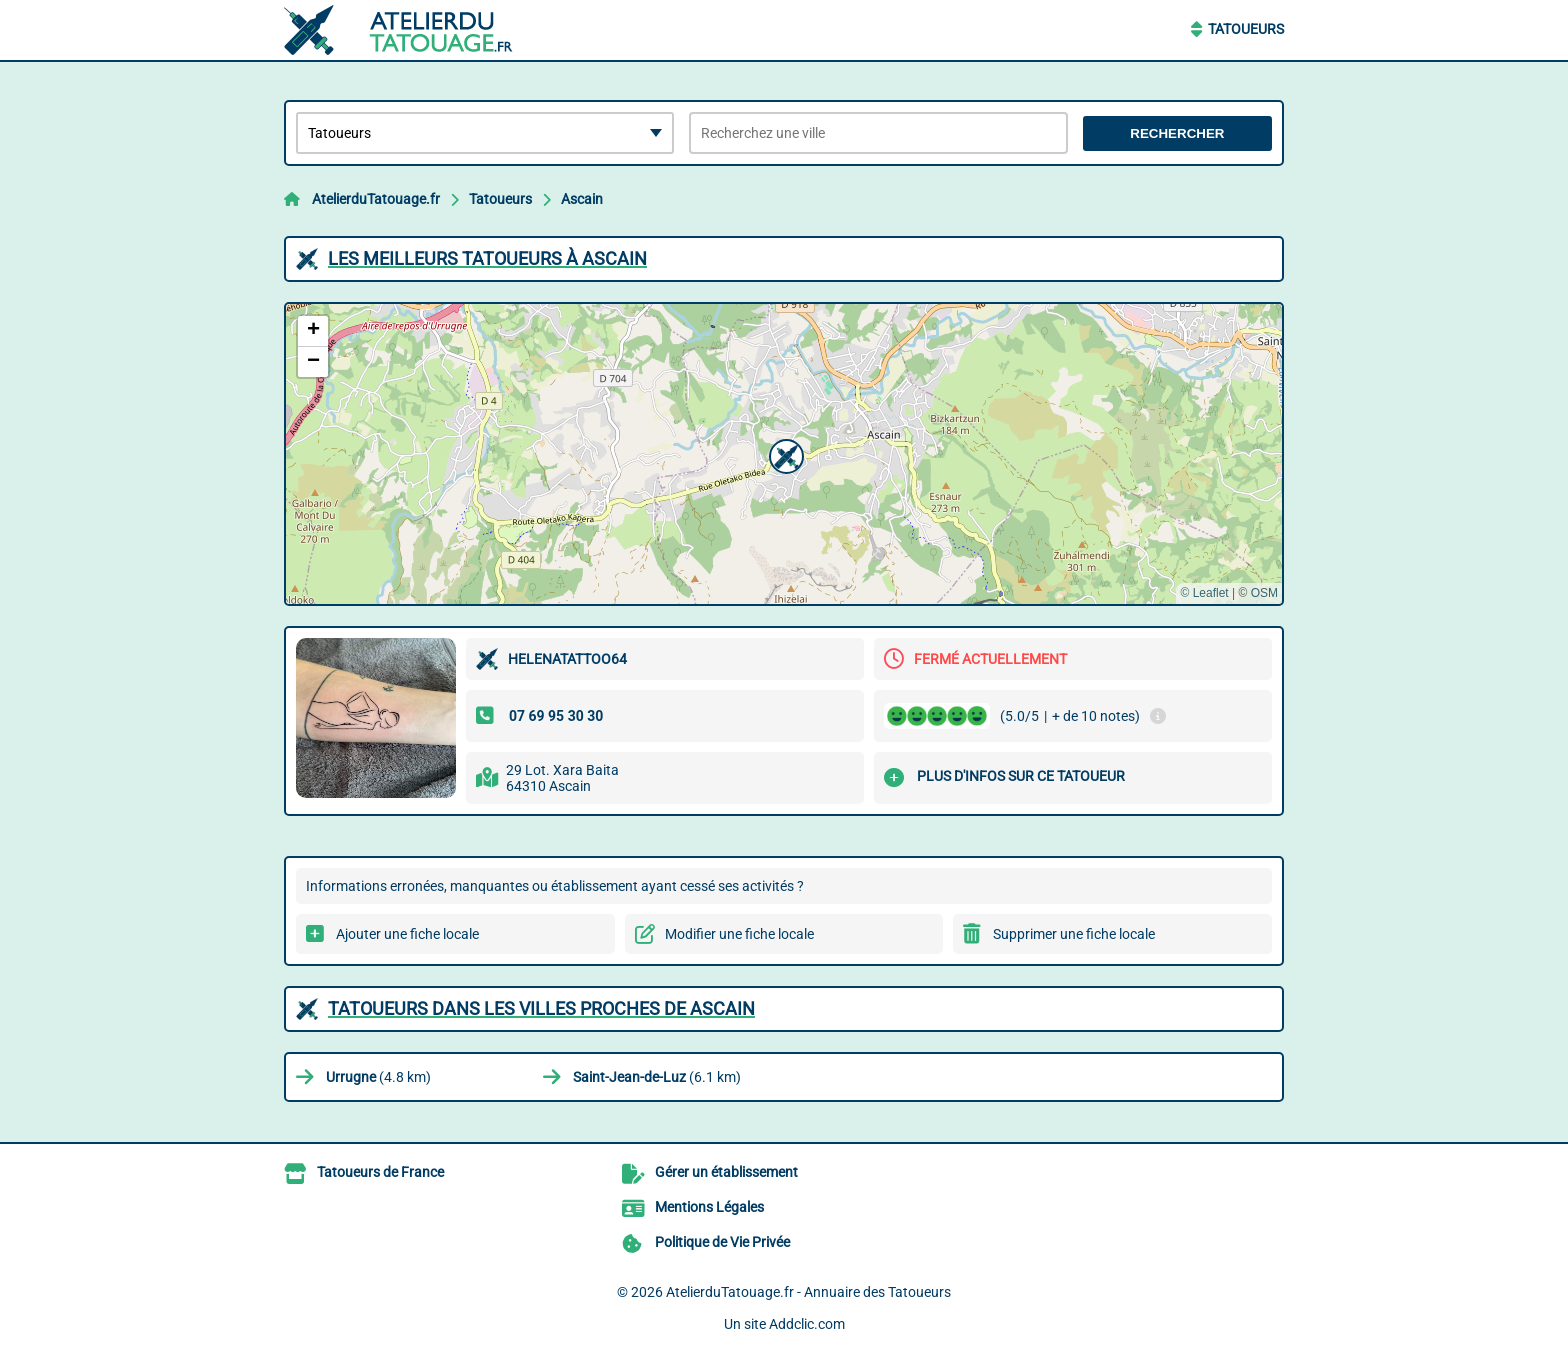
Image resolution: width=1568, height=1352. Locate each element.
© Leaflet (1204, 593)
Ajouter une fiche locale (407, 934)
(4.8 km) (378, 1077)
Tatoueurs (1246, 29)
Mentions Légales (709, 1207)
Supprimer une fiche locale (1074, 934)
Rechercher (1177, 133)
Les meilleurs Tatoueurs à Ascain (487, 258)
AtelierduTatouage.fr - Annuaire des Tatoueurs (808, 1292)
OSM (1264, 593)
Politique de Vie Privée (722, 1242)
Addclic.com (807, 1324)
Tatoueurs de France (380, 1172)
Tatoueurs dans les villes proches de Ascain (541, 1008)
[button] (784, 454)
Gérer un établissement (726, 1172)
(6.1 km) (657, 1077)
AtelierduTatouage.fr (376, 199)
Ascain (582, 199)
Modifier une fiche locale (739, 934)
